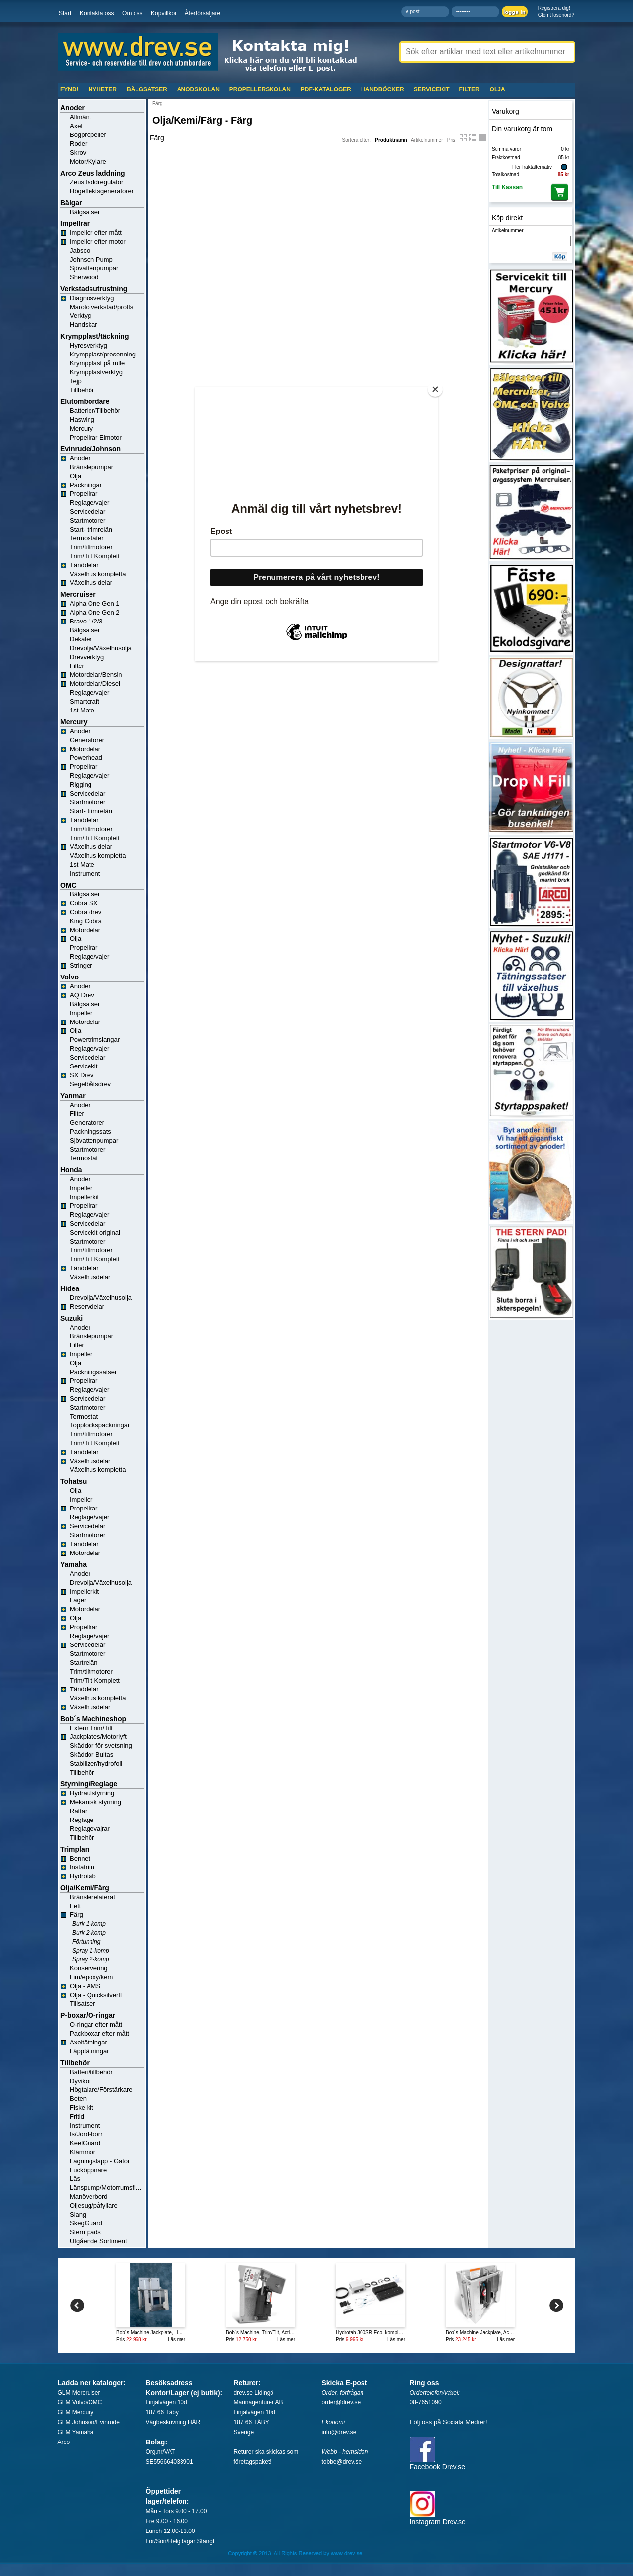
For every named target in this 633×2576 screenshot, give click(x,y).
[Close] (435, 389)
